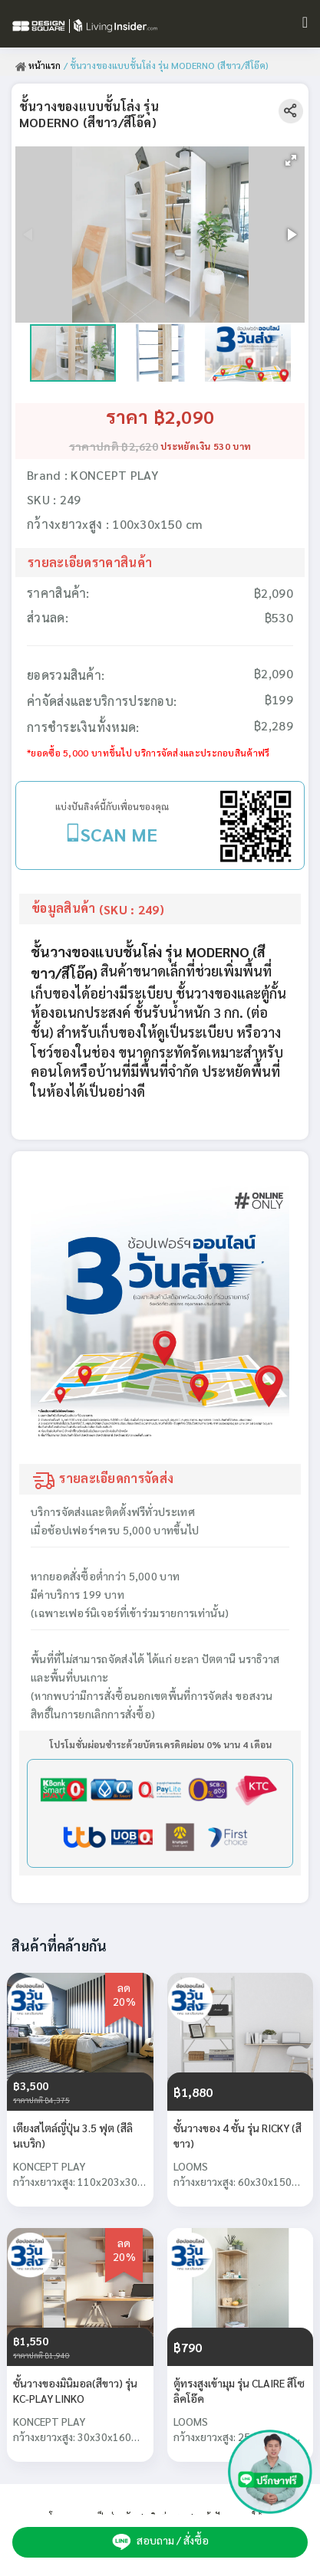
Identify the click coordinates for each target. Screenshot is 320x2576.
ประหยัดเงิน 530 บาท (205, 446)
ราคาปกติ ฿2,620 (113, 446)
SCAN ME (119, 834)
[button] (291, 160)
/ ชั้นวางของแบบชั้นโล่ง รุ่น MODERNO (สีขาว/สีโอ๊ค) (166, 65)
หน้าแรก (38, 65)
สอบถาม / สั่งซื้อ (160, 2541)
